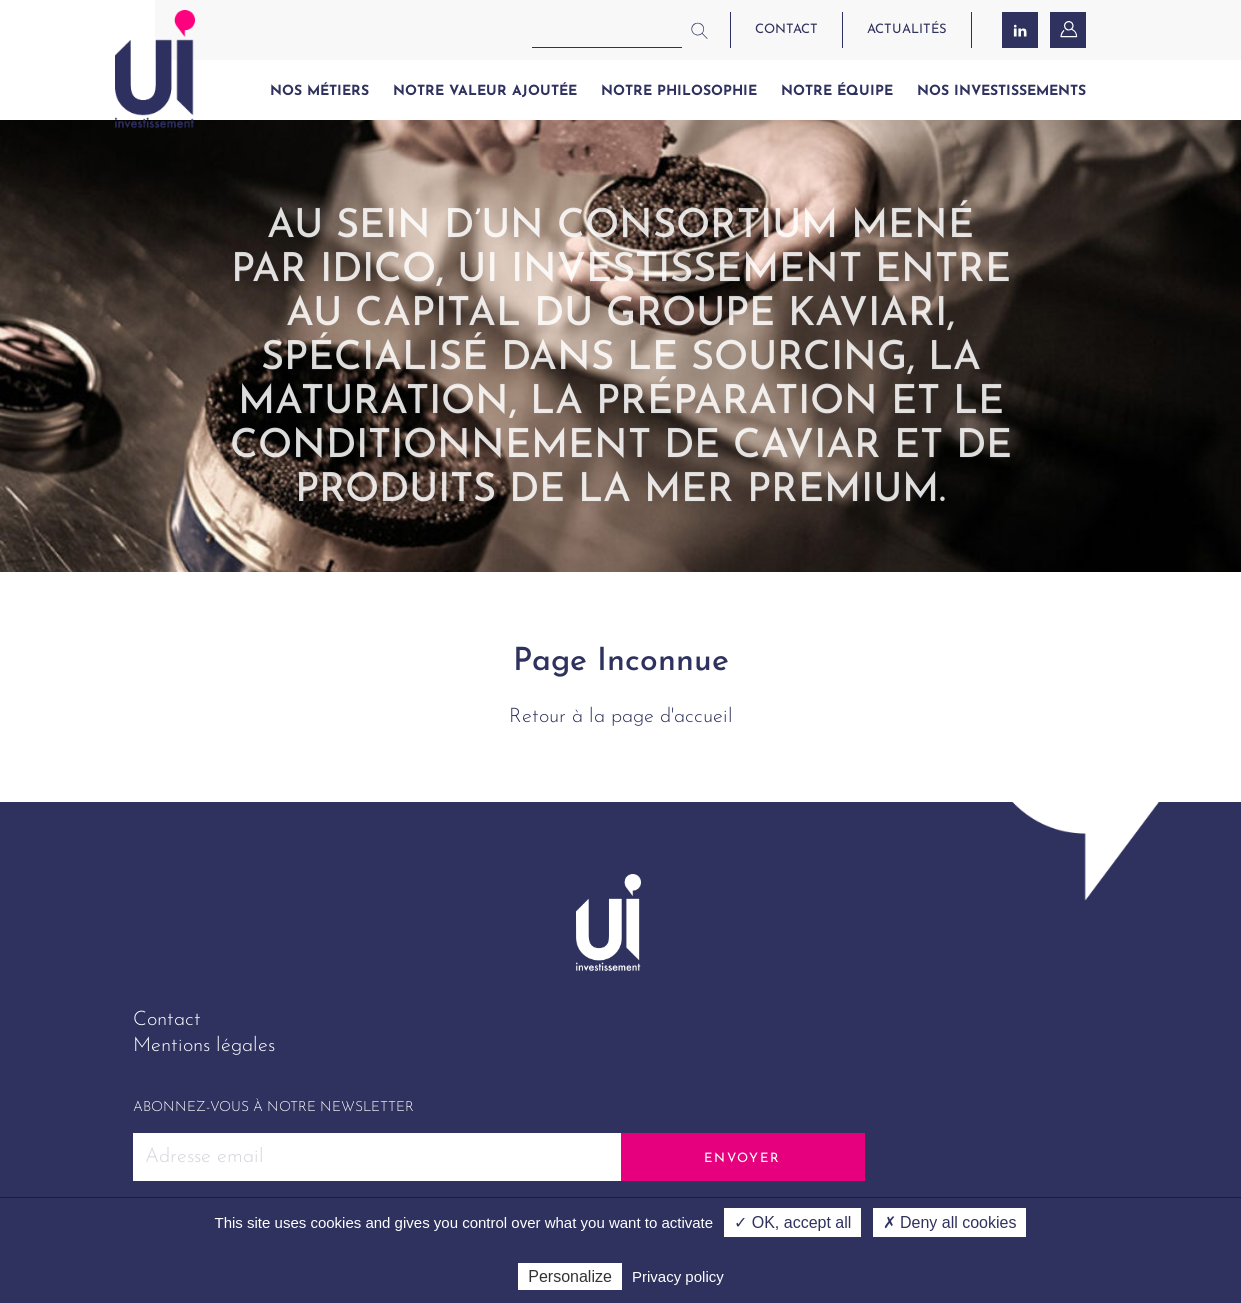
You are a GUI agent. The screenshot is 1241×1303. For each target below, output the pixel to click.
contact (786, 29)
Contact (167, 1020)
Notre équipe (837, 91)
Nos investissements (1001, 91)
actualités (907, 29)
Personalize (570, 1276)
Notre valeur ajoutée (485, 91)
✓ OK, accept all (792, 1222)
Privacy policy (678, 1276)
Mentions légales (204, 1046)
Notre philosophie (679, 91)
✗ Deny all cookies (950, 1222)
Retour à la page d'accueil (621, 717)
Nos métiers (319, 91)
